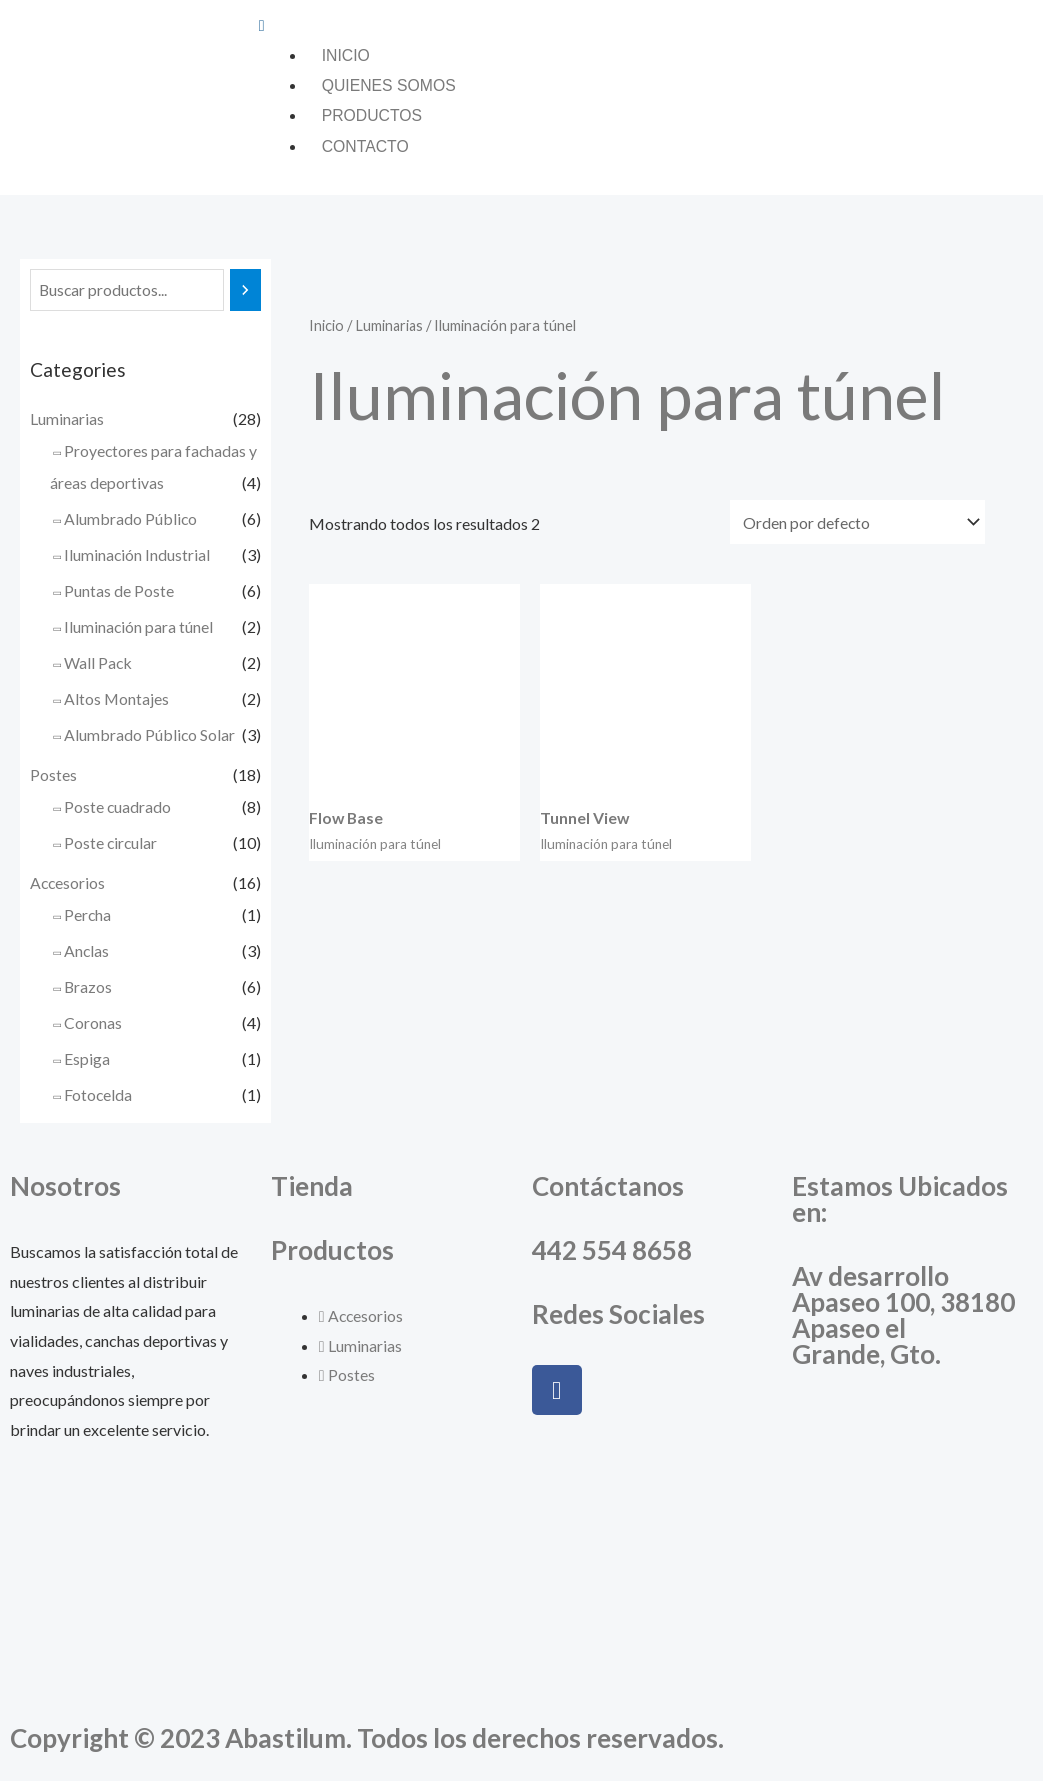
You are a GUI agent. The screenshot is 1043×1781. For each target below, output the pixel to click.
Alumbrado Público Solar (150, 736)
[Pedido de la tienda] (857, 522)
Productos (373, 116)
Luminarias (67, 420)
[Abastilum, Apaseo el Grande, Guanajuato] (912, 1557)
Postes (53, 776)
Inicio (346, 55)
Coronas (93, 1024)
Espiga (87, 1060)
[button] (646, 25)
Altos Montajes (117, 700)
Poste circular (111, 844)
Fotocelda (98, 1096)
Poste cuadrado (118, 808)
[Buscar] (246, 292)
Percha (88, 916)
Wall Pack (98, 664)
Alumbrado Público (131, 520)
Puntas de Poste (119, 592)
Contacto (366, 147)
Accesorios (68, 884)
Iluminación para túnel (139, 628)
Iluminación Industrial (137, 556)
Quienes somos (390, 85)
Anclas (87, 952)
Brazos (88, 988)
